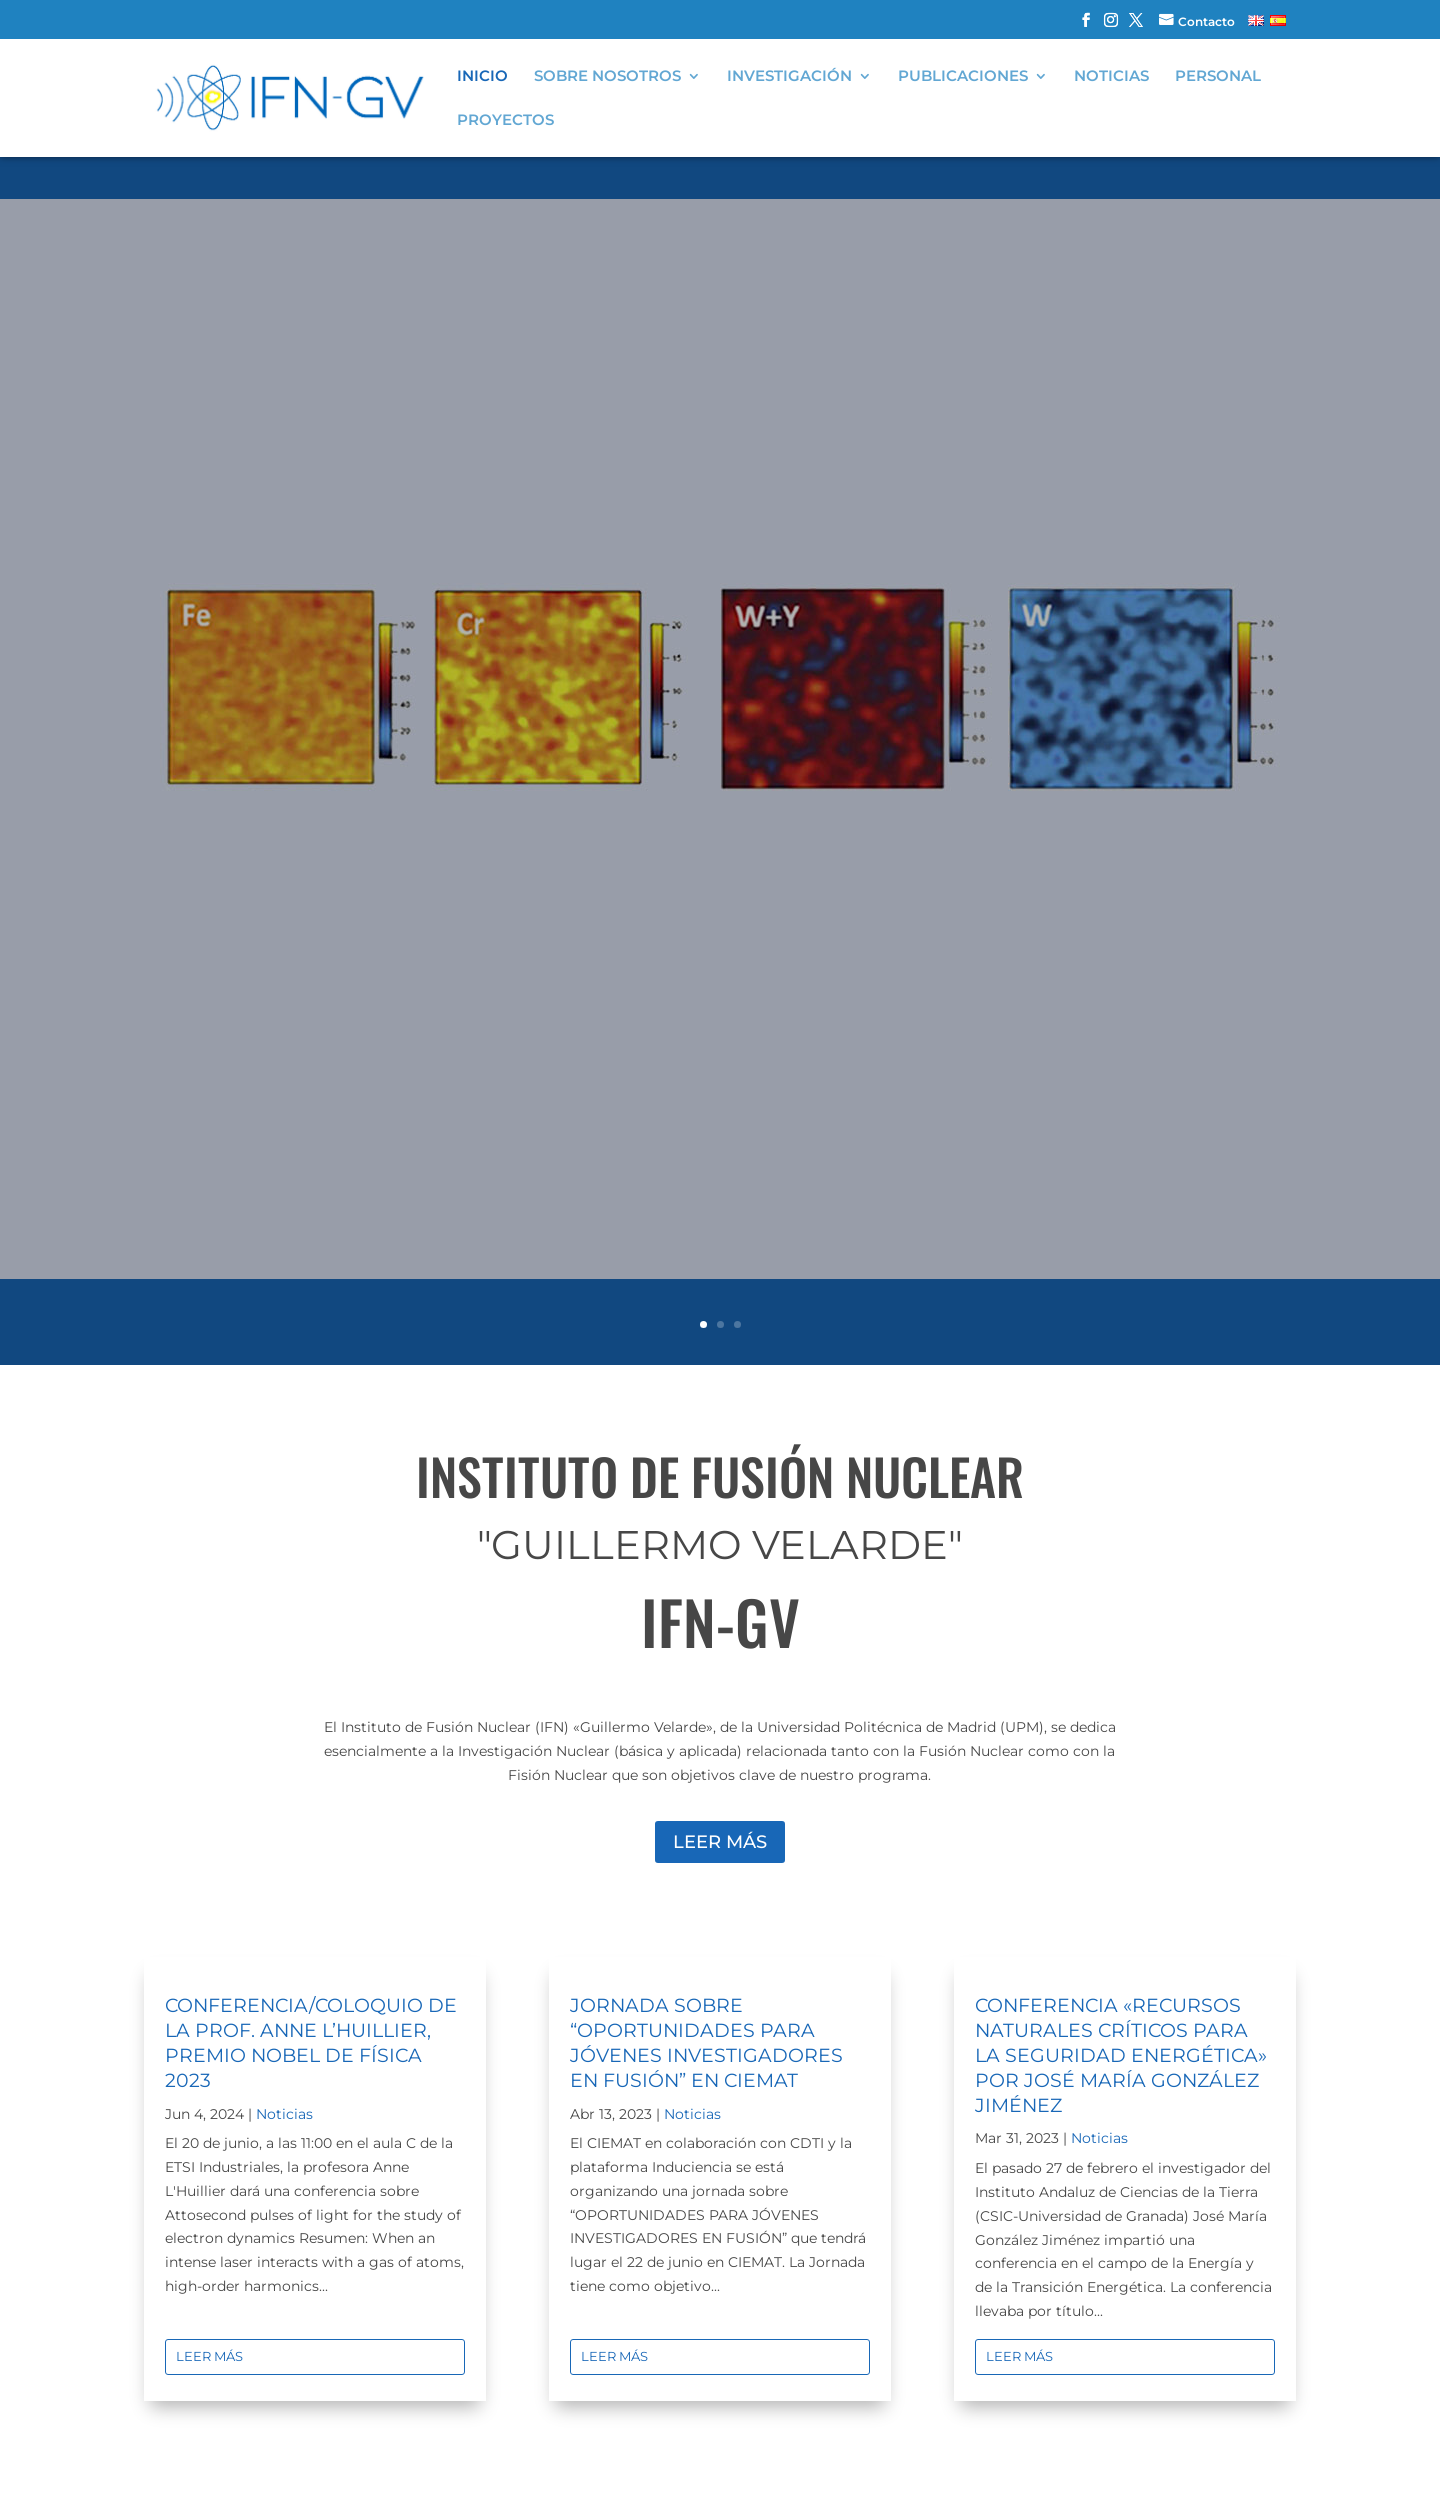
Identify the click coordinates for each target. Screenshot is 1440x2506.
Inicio (482, 77)
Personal (1218, 77)
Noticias (1111, 77)
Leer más (720, 1842)
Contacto (1206, 21)
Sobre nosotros (607, 77)
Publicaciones (963, 77)
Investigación (789, 77)
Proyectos (505, 121)
